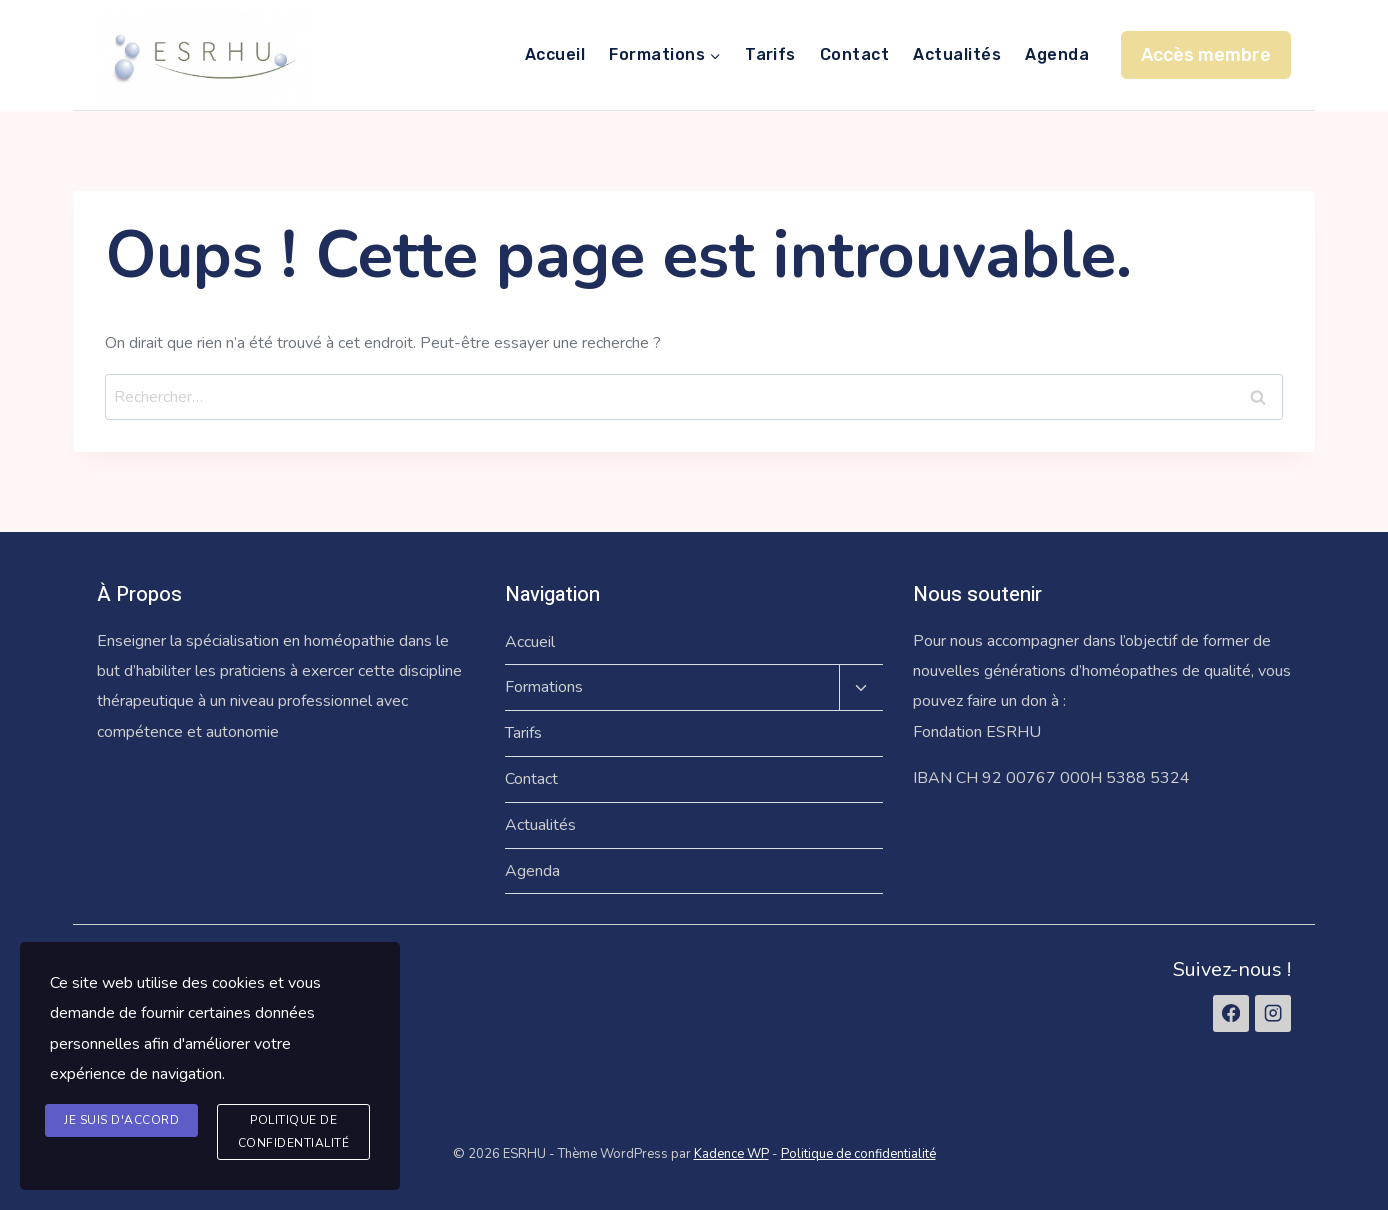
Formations (544, 687)
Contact (854, 54)
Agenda (1057, 54)
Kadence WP (731, 1154)
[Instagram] (1273, 1013)
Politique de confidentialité (858, 1154)
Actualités (957, 54)
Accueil (555, 54)
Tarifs (770, 54)
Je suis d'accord (121, 1120)
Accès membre (1206, 55)
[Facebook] (1231, 1013)
